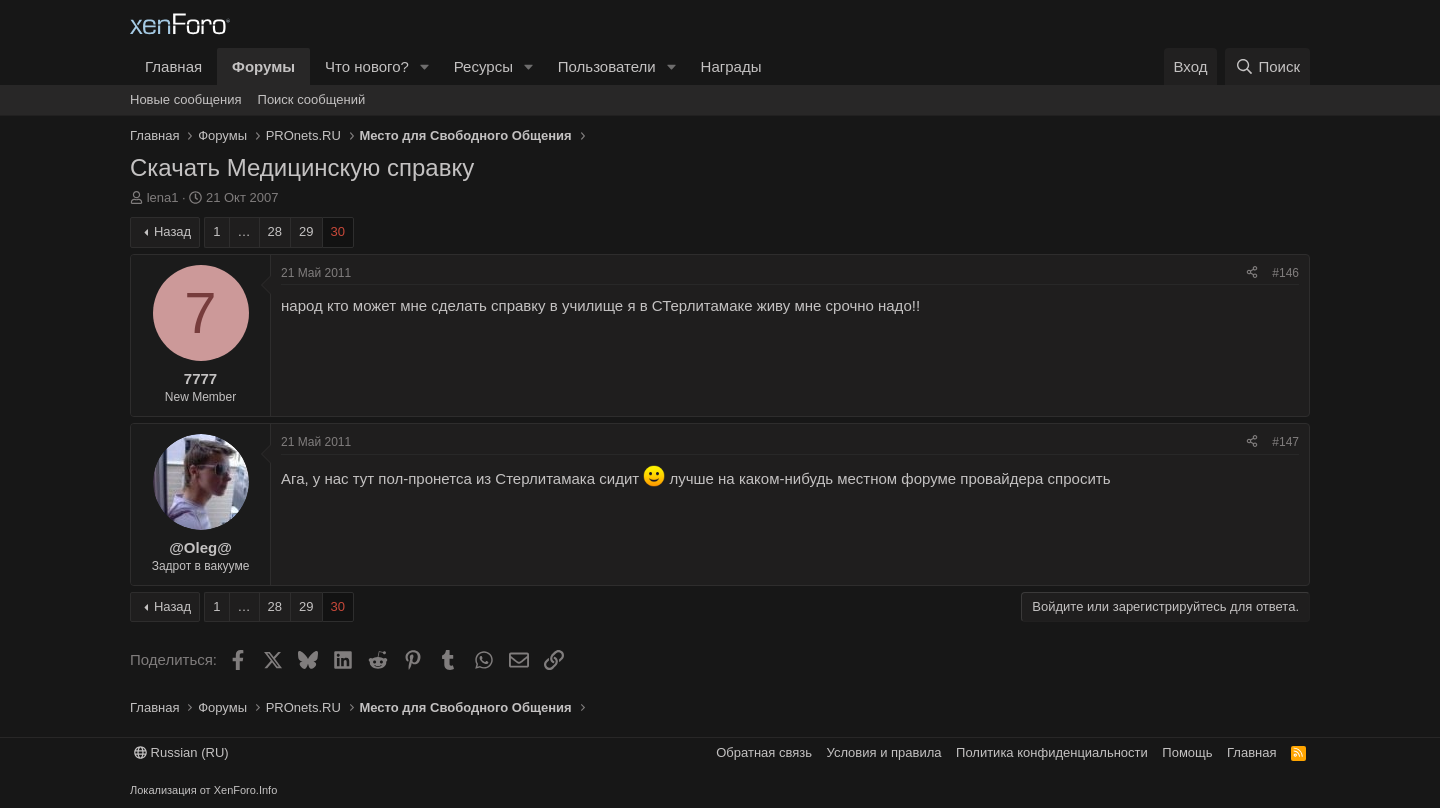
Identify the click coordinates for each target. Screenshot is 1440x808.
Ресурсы (483, 66)
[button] (425, 66)
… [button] (244, 231)
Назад (172, 231)
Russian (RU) (181, 752)
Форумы (263, 66)
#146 (1285, 273)
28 (275, 231)
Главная (173, 66)
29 (306, 231)
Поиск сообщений (312, 99)
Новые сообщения (186, 99)
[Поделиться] (1252, 273)
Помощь (1187, 752)
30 (338, 231)
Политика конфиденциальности (1052, 752)
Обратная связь (764, 752)
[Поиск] (1267, 66)
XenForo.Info (246, 790)
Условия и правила (884, 752)
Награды (731, 66)
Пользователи (607, 66)
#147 (1285, 442)
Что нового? (367, 66)
